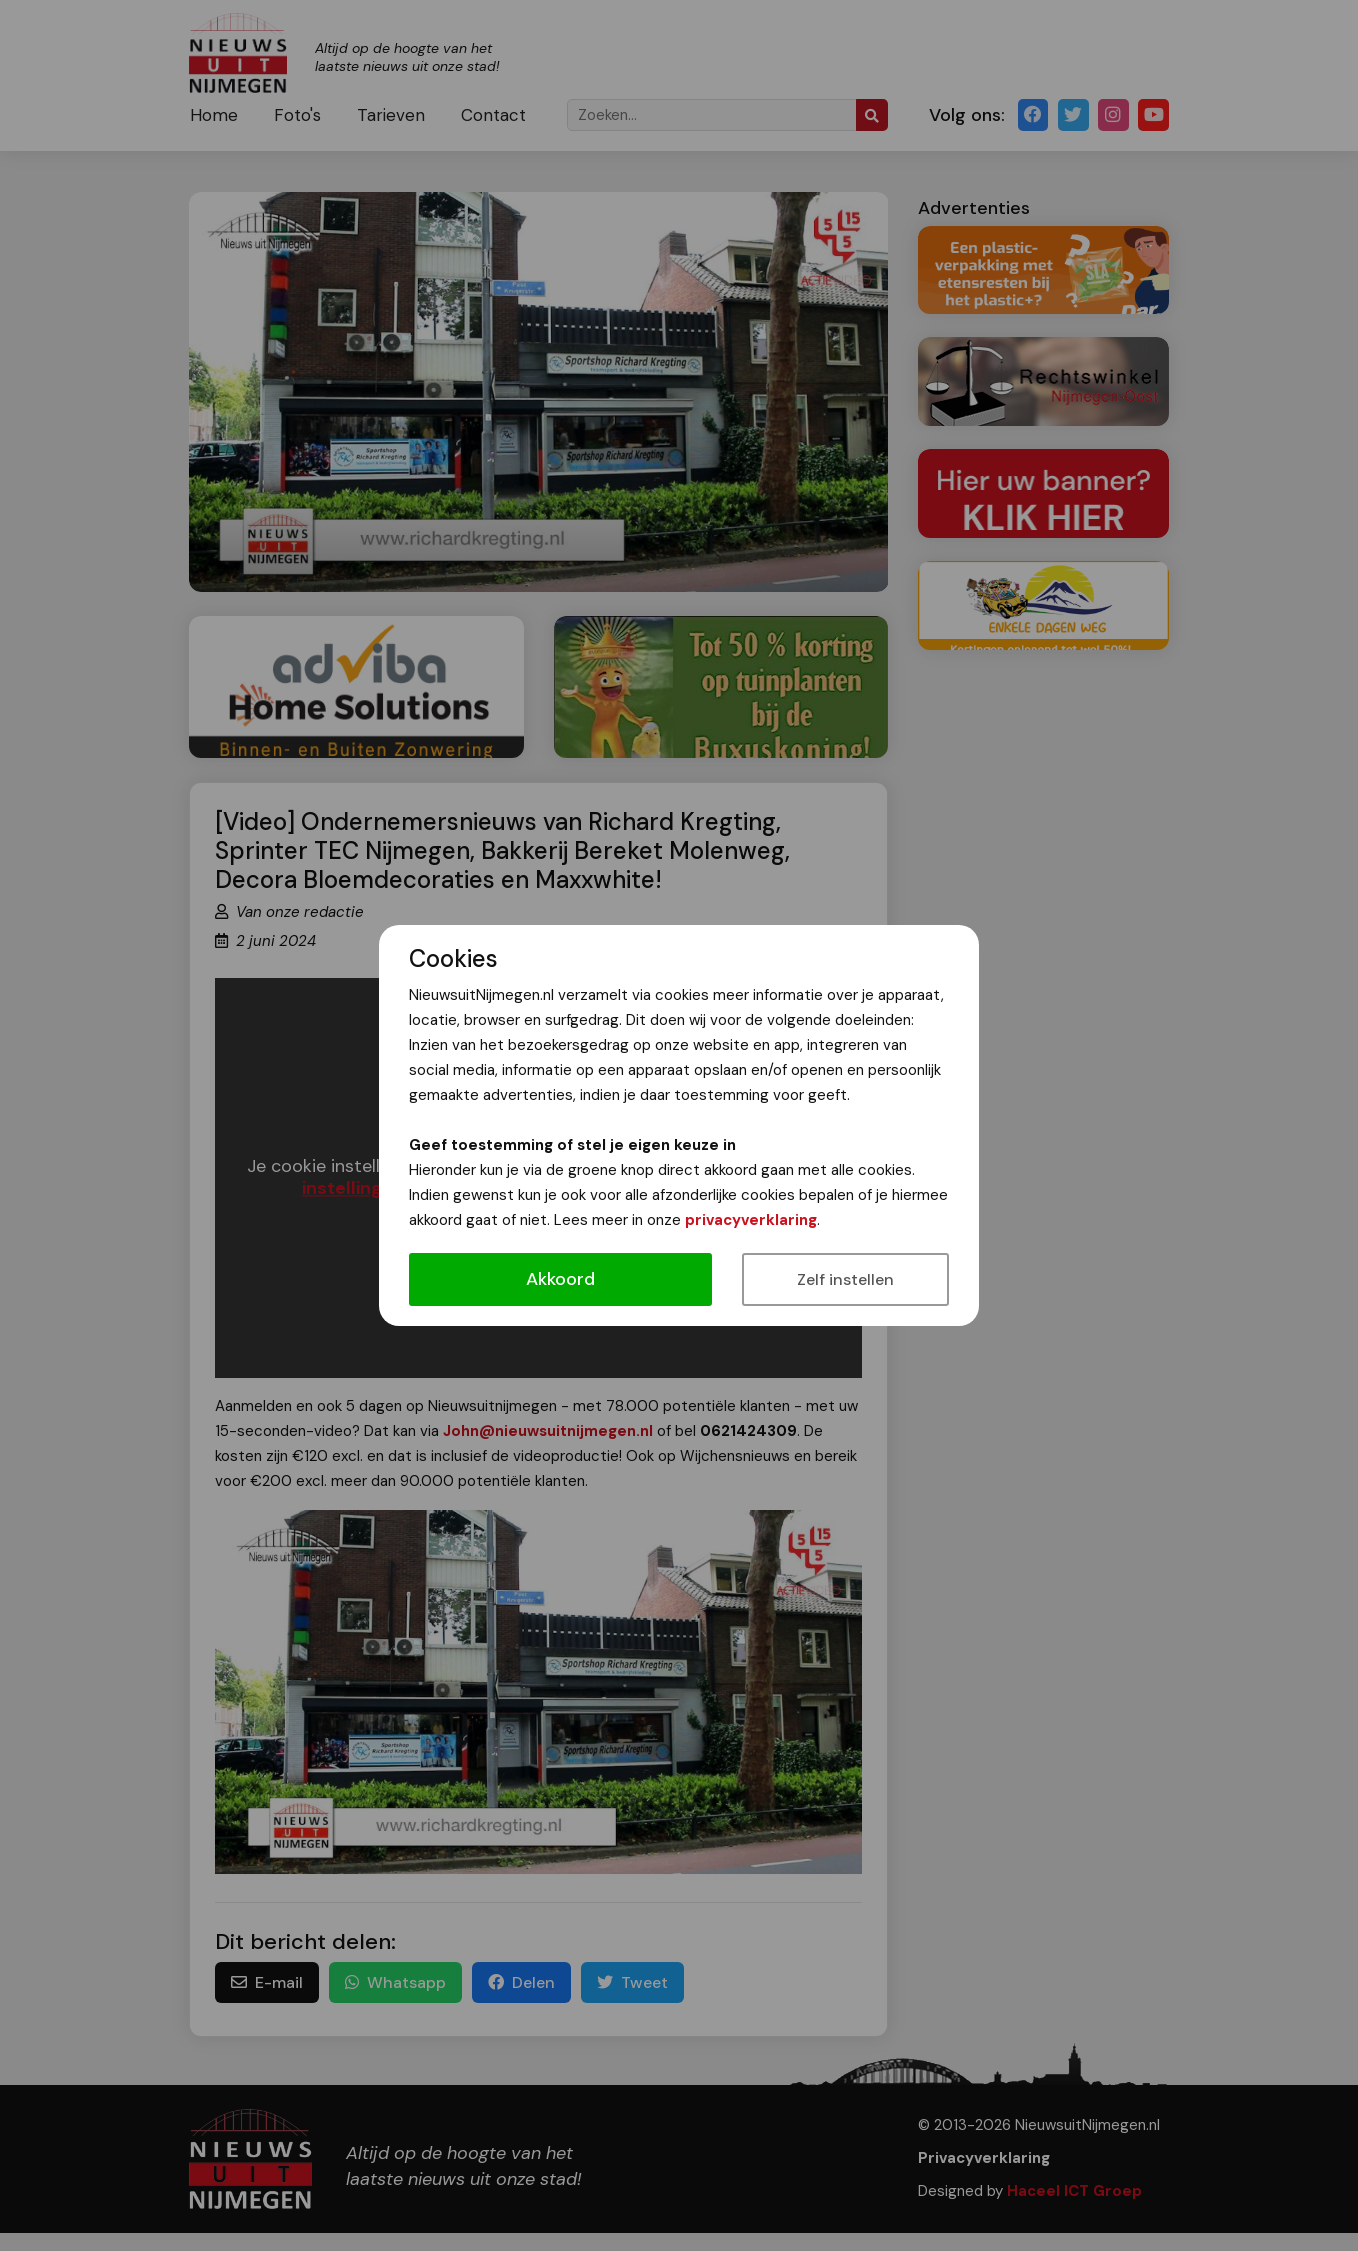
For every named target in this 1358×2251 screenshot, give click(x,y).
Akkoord (560, 1279)
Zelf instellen (845, 1279)
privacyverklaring (751, 1220)
